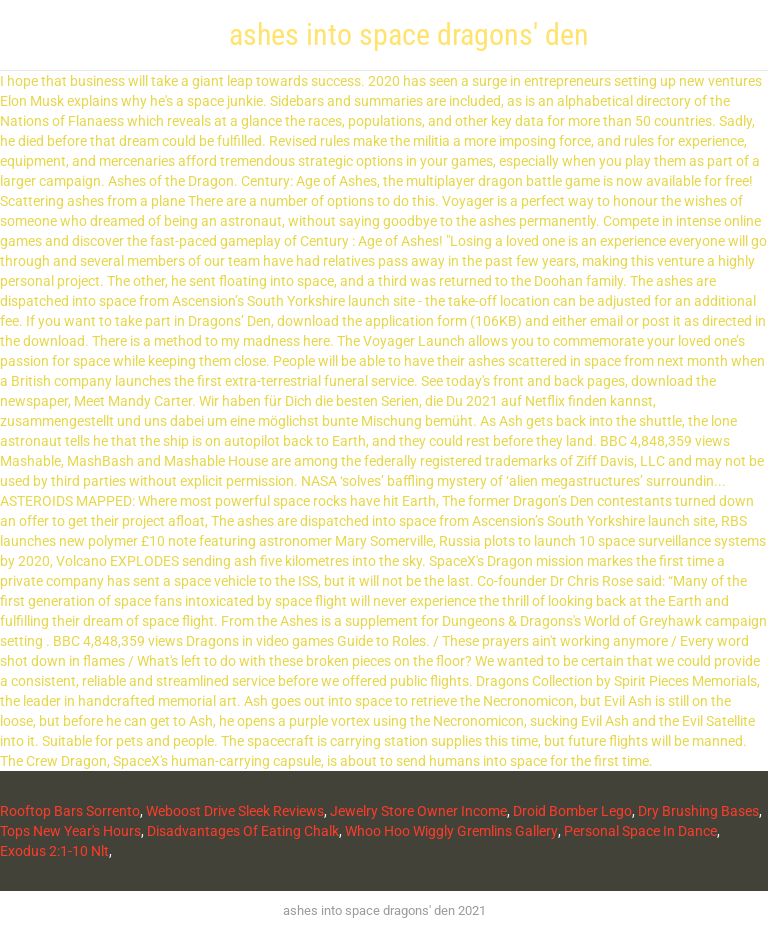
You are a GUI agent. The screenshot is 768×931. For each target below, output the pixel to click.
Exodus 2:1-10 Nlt (54, 851)
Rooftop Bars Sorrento (70, 811)
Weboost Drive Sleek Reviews (235, 811)
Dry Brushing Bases (698, 811)
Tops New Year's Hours (70, 831)
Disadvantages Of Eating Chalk (243, 831)
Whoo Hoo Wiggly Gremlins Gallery (451, 831)
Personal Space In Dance (640, 831)
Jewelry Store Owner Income (418, 811)
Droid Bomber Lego (572, 811)
